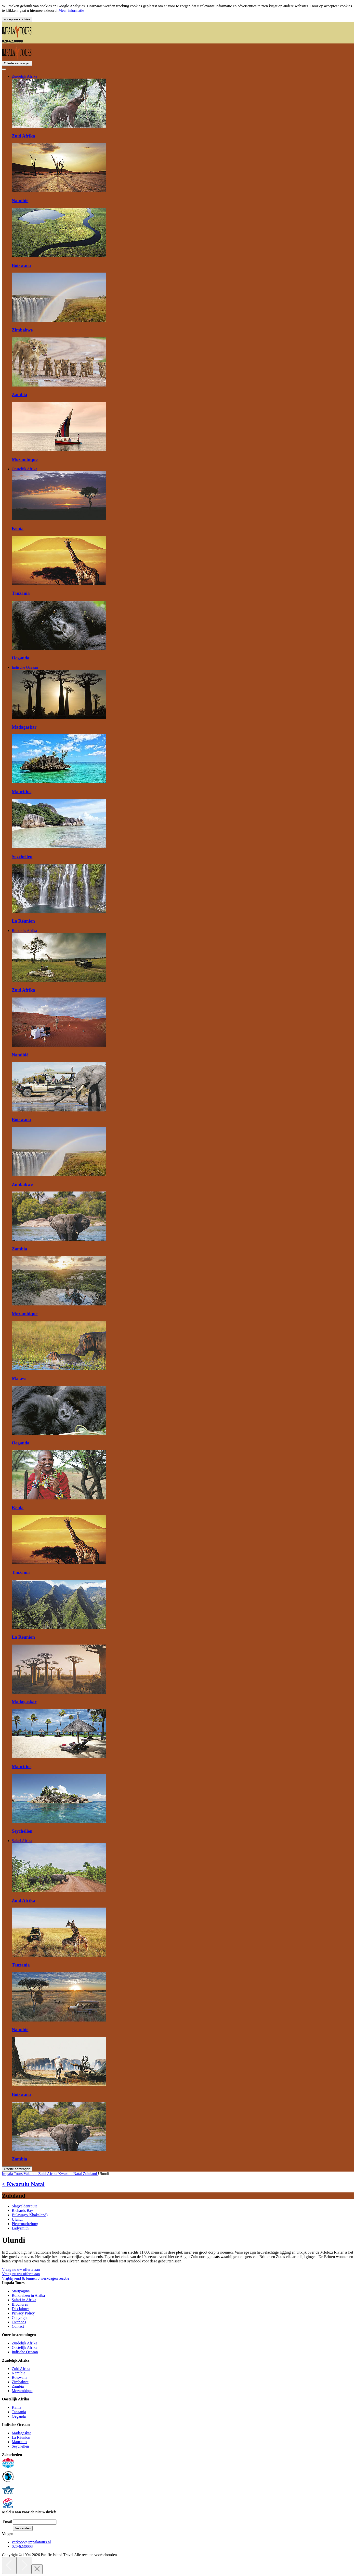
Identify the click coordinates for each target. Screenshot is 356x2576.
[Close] (37, 2569)
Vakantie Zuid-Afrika (41, 2174)
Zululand (90, 2174)
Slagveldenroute (24, 2206)
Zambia (18, 2386)
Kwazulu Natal (70, 2174)
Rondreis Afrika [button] (24, 930)
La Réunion (21, 2437)
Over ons (19, 2322)
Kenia (16, 2407)
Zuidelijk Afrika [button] (24, 76)
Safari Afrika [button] (22, 1841)
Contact (18, 2326)
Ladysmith (20, 2228)
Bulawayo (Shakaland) (30, 2215)
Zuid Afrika (21, 2369)
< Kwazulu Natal (23, 2184)
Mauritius (19, 2442)
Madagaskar (21, 2433)
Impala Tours (13, 2174)
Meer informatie (71, 10)
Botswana (19, 2377)
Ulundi (17, 2219)
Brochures (20, 2304)
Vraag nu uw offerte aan (21, 2269)
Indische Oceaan (25, 2352)
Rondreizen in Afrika (28, 2295)
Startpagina (21, 2291)
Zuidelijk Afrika (24, 2343)
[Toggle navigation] (4, 69)
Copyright (20, 2317)
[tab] (178, 2195)
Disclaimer (20, 2309)
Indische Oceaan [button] (25, 667)
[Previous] (9, 2565)
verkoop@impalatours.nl (31, 2542)
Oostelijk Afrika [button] (24, 469)
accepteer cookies (17, 19)
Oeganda (19, 2416)
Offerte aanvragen (17, 63)
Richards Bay (22, 2210)
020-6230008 (22, 2546)
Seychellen (20, 2446)
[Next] (24, 2565)
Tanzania (19, 2412)
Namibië (18, 2373)
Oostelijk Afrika (24, 2347)
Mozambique (22, 2391)
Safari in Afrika (24, 2300)
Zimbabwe (20, 2382)
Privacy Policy (23, 2313)
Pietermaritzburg (25, 2224)
